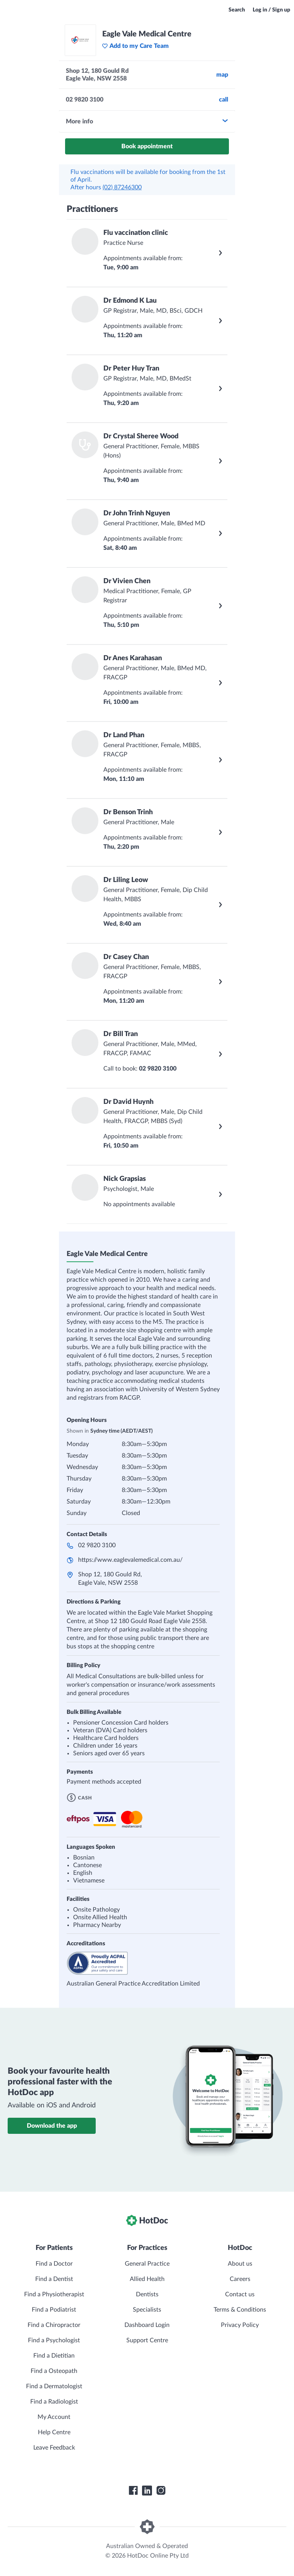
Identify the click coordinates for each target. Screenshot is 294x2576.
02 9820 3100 (97, 1545)
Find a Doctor (54, 2264)
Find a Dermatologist (54, 2386)
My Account (54, 2417)
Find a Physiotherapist (54, 2294)
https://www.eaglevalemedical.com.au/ (130, 1560)
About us (240, 2264)
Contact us (240, 2294)
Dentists (147, 2294)
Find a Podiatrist (54, 2310)
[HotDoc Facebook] (133, 2491)
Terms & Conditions (240, 2310)
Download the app (52, 2126)
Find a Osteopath (54, 2371)
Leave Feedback (54, 2448)
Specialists (147, 2310)
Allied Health (147, 2279)
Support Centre (147, 2340)
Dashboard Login (147, 2325)
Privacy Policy (240, 2325)
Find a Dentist (54, 2279)
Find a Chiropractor (54, 2325)
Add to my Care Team (135, 46)
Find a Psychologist (54, 2340)
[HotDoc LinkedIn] (147, 2491)
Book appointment (147, 146)
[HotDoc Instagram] (161, 2491)
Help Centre (54, 2432)
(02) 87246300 (122, 187)
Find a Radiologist (54, 2402)
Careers (240, 2279)
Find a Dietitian (54, 2356)
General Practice (147, 2264)
